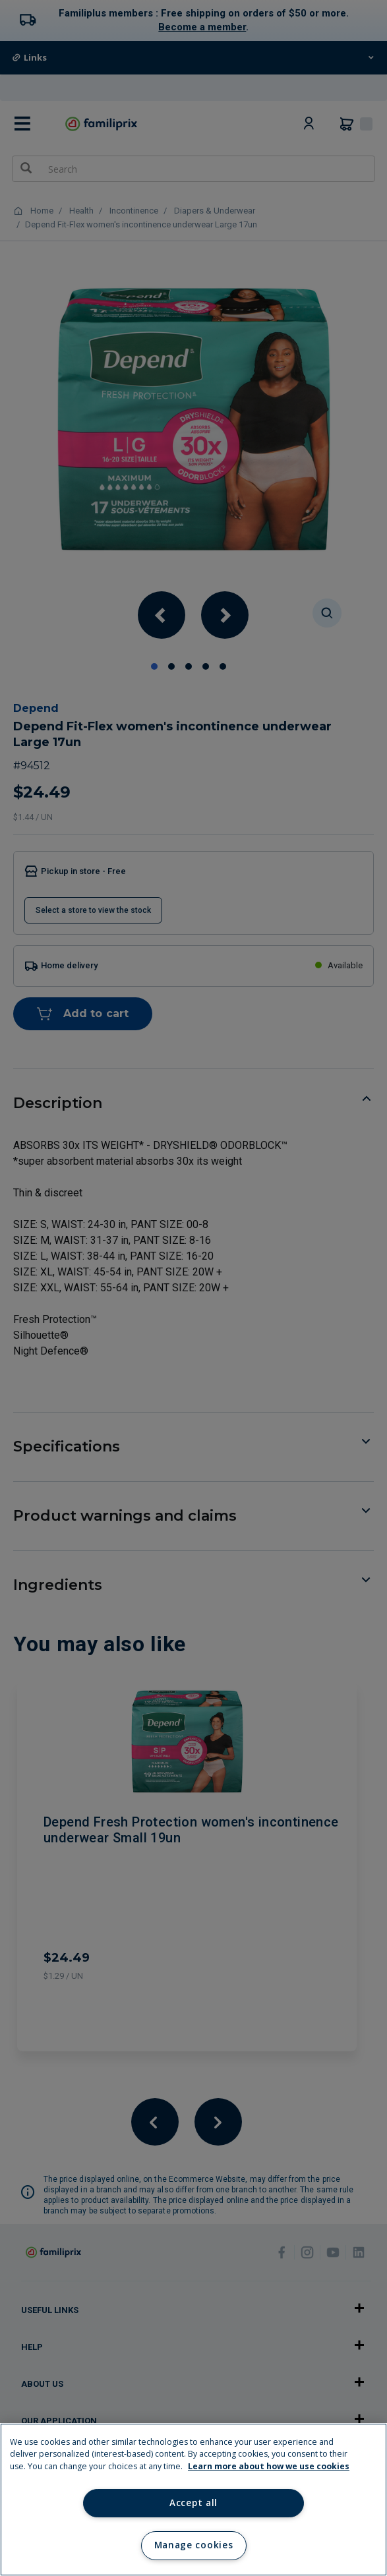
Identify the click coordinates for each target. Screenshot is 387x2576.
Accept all (193, 2503)
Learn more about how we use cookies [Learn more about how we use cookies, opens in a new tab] (268, 2466)
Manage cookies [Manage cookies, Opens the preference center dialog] (193, 2545)
